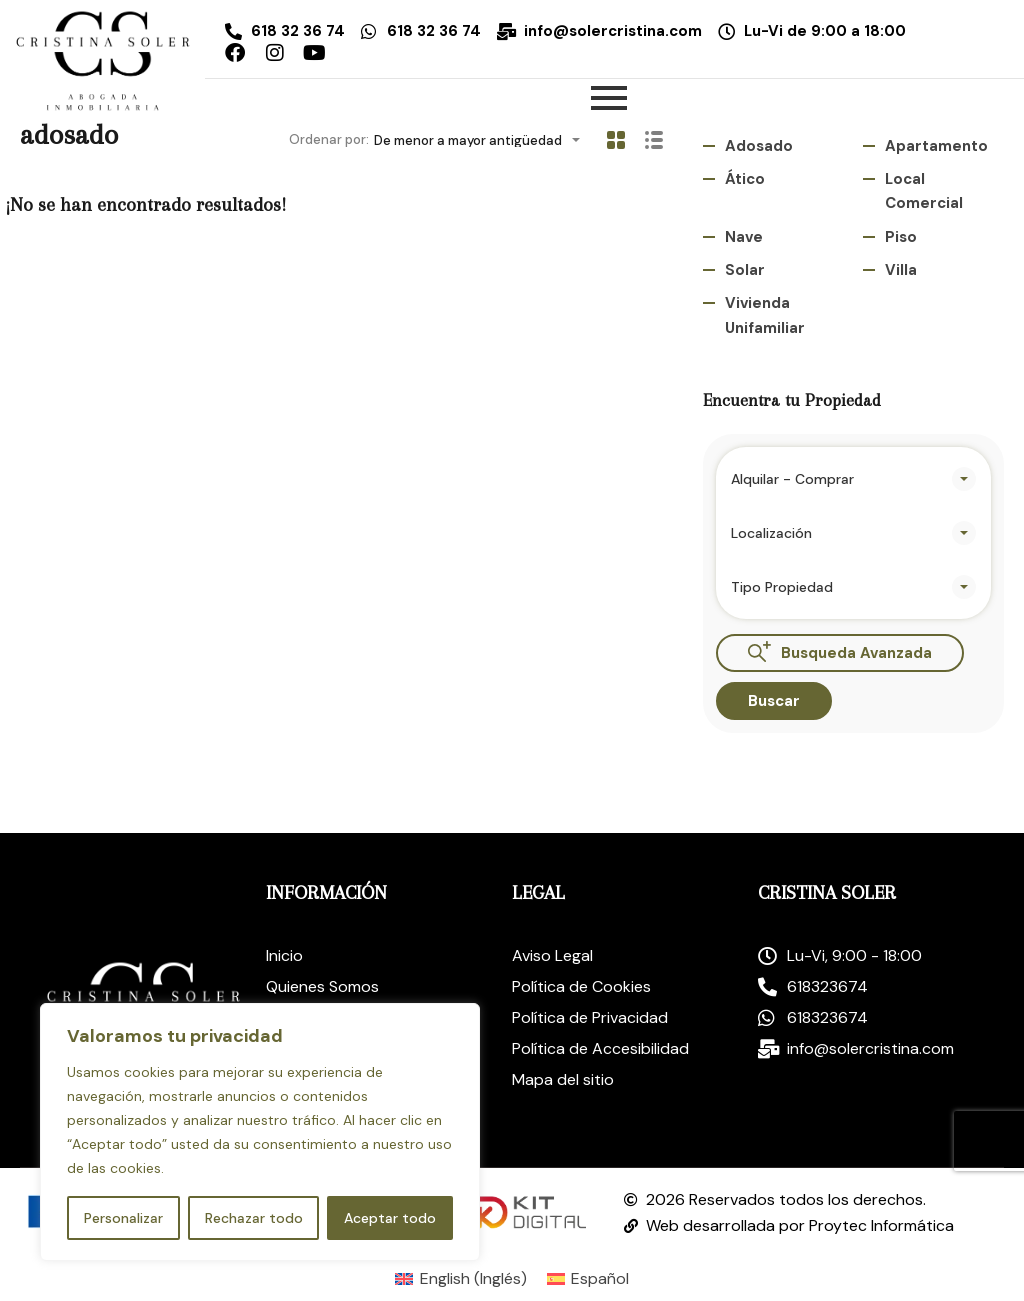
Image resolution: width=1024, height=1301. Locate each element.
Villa (901, 270)
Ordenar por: (329, 139)
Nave (744, 237)
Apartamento (936, 146)
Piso (901, 237)
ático (745, 179)
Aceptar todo (390, 1218)
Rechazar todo (254, 1218)
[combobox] (483, 140)
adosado (759, 146)
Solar (745, 270)
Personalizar (123, 1218)
